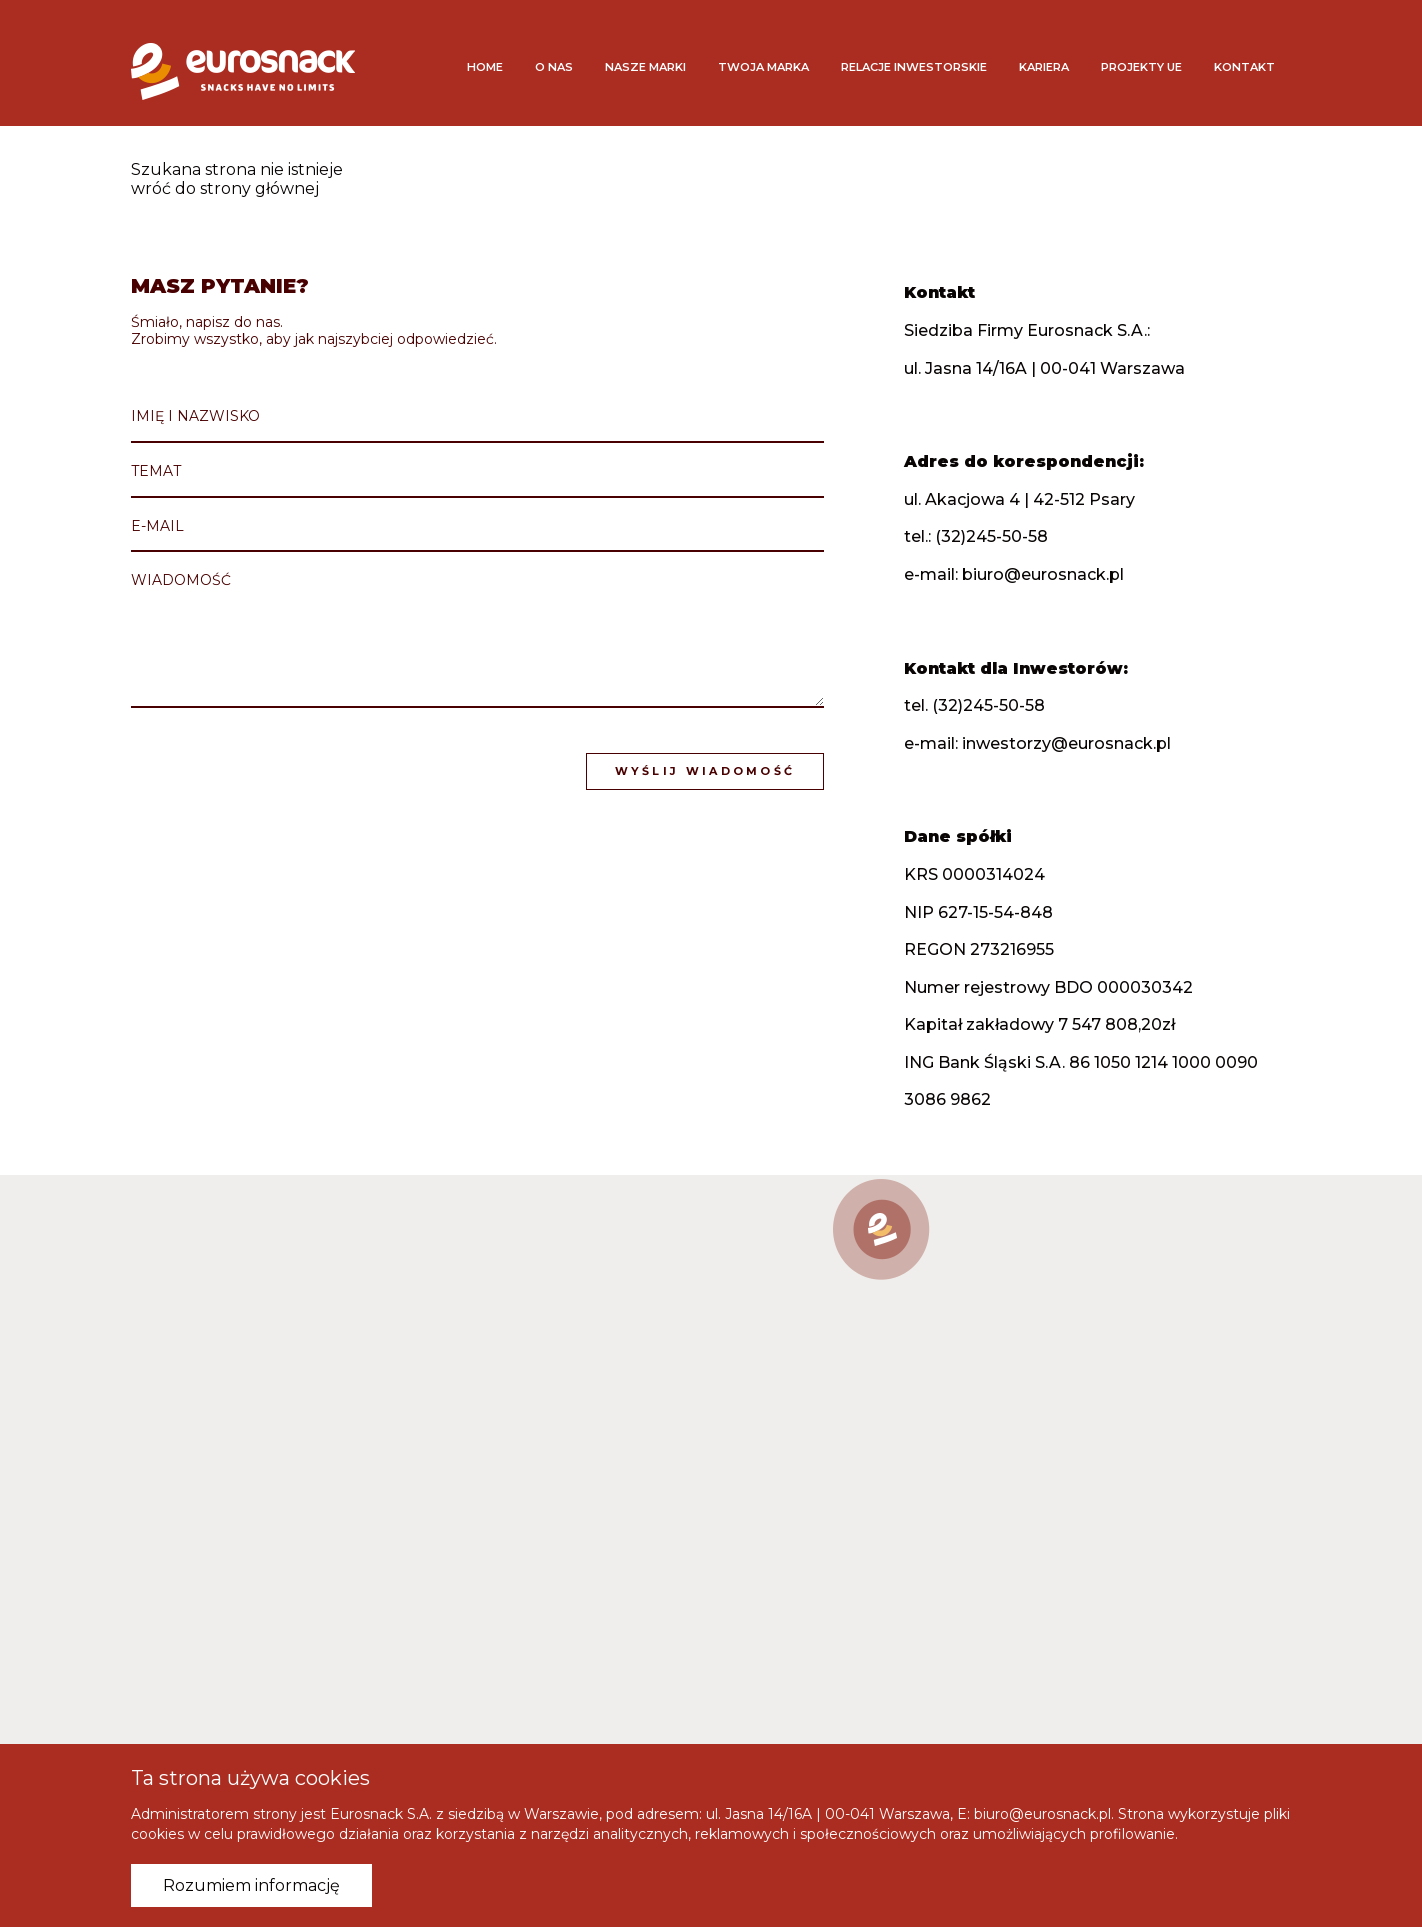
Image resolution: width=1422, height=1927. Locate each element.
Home (485, 67)
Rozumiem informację (251, 1885)
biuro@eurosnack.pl (1046, 574)
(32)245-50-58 (994, 537)
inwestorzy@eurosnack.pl (1069, 743)
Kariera (1044, 67)
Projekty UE (1141, 67)
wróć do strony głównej (225, 188)
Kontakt (1244, 67)
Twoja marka (763, 67)
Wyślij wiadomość (708, 770)
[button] (881, 1229)
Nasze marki (645, 67)
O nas (554, 67)
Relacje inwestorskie (914, 67)
